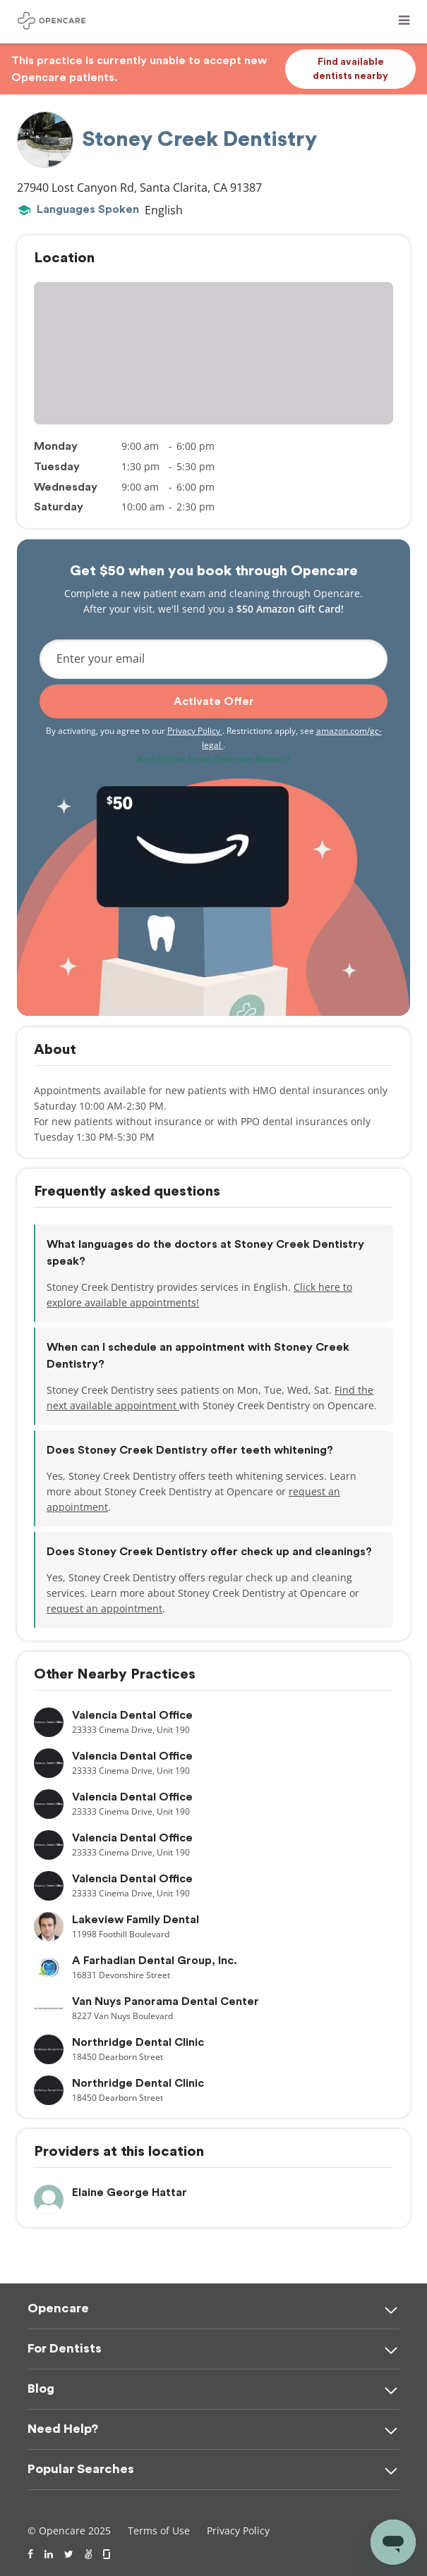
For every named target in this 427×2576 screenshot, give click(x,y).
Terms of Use (159, 2530)
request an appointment (104, 1608)
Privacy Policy (194, 731)
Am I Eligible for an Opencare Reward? (213, 759)
